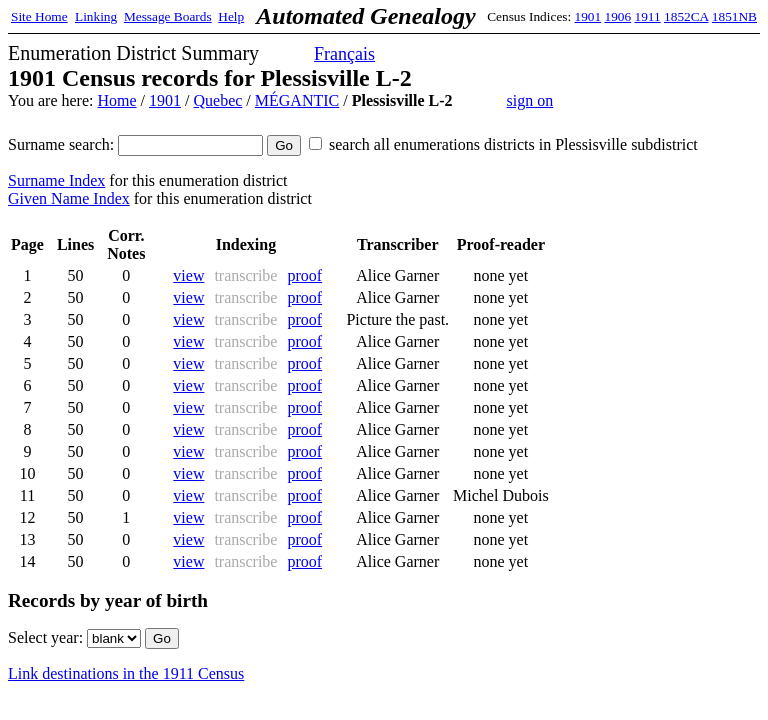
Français (344, 54)
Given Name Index (69, 198)
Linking (96, 16)
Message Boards (168, 16)
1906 (618, 16)
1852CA (686, 16)
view (188, 275)
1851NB (734, 16)
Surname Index (56, 180)
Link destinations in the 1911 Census (126, 673)
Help (231, 16)
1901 (588, 16)
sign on (530, 100)
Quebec (217, 100)
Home (116, 100)
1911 (648, 16)
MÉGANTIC (297, 100)
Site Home (39, 16)
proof (304, 275)
